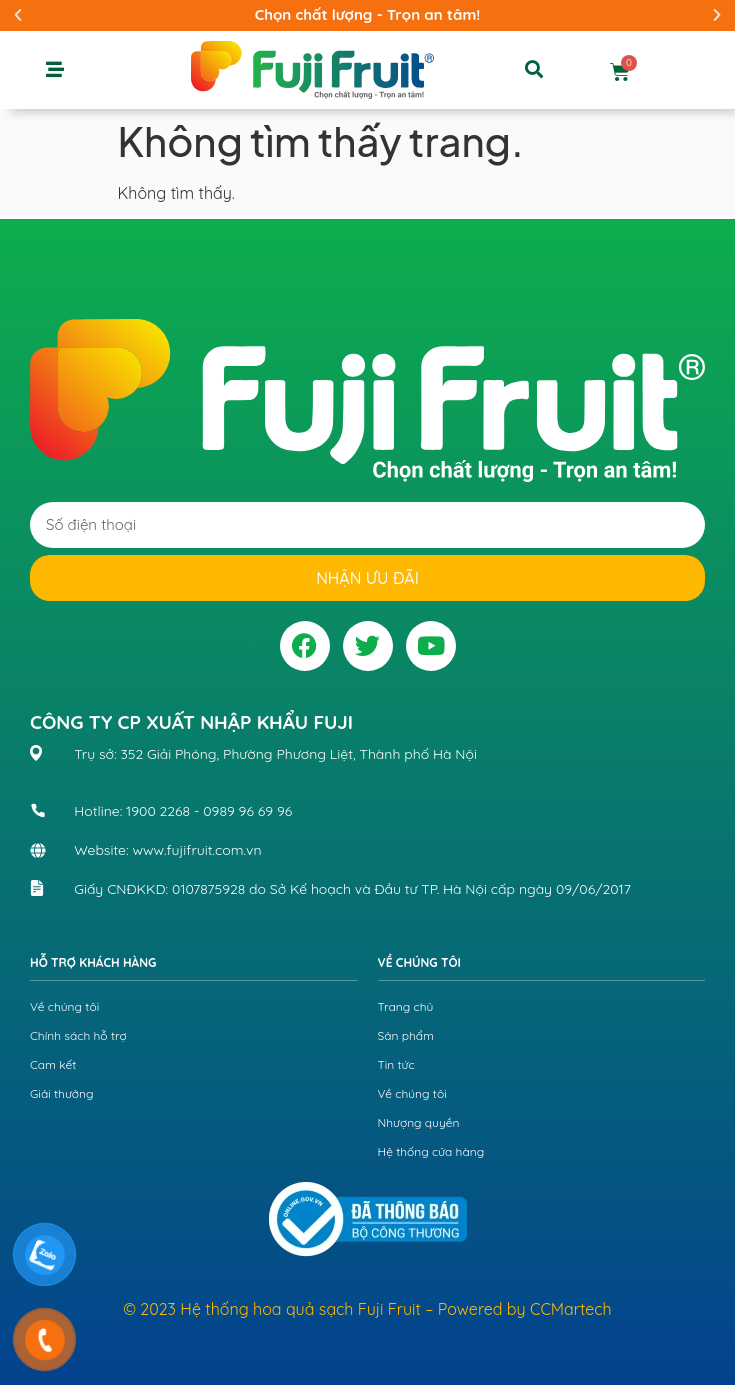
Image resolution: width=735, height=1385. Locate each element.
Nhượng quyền (419, 1122)
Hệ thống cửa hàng (431, 1151)
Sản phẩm (406, 1035)
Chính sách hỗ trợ (78, 1035)
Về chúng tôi (64, 1006)
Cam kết (53, 1064)
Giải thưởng (61, 1093)
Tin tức (396, 1064)
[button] (18, 15)
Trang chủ (406, 1006)
